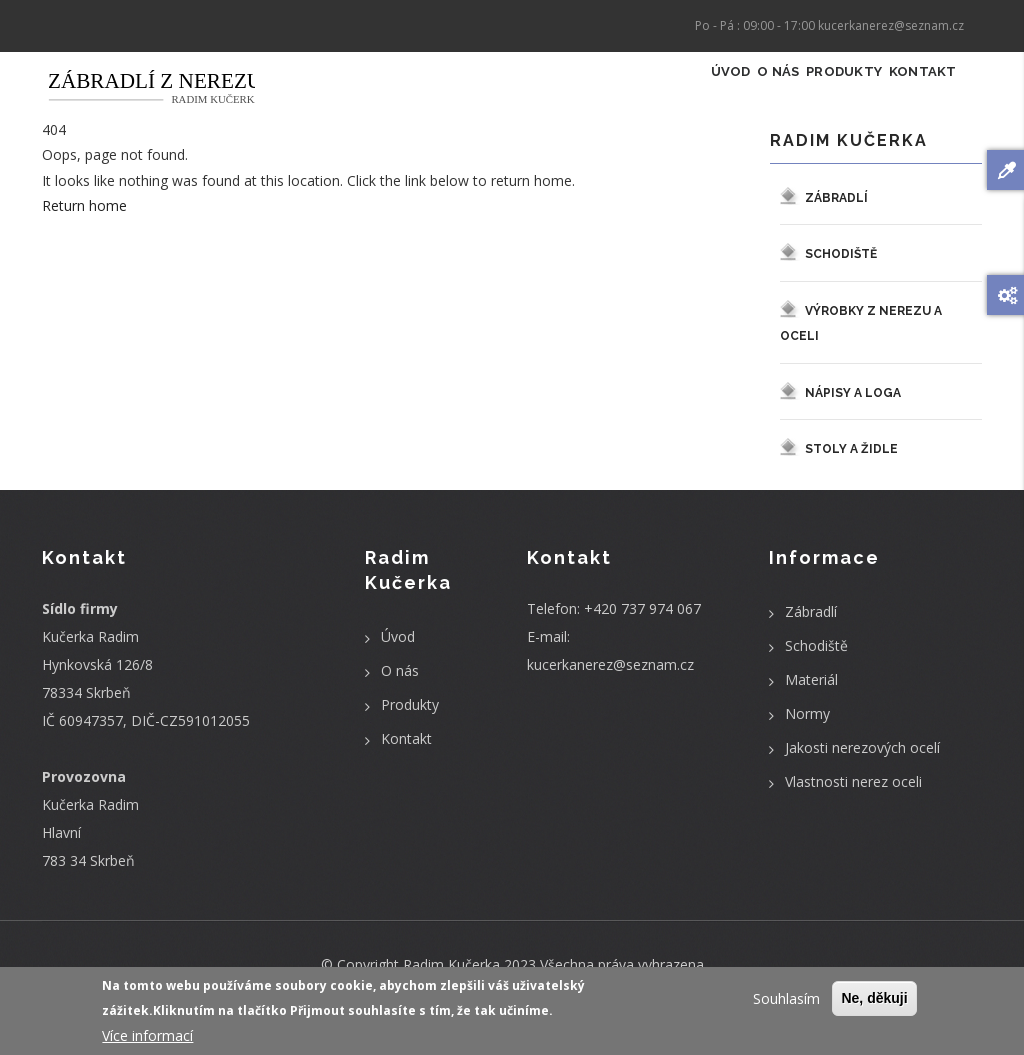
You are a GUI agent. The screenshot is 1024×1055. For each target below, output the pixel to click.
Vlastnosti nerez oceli (853, 803)
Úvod (653, 95)
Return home (84, 227)
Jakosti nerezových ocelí (862, 769)
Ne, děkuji (874, 1002)
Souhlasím (786, 1002)
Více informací (147, 1038)
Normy (807, 735)
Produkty (810, 95)
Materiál (811, 701)
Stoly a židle (851, 471)
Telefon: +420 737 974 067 (614, 630)
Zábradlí (836, 219)
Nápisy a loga (853, 415)
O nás (722, 95)
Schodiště (841, 276)
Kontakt (911, 95)
